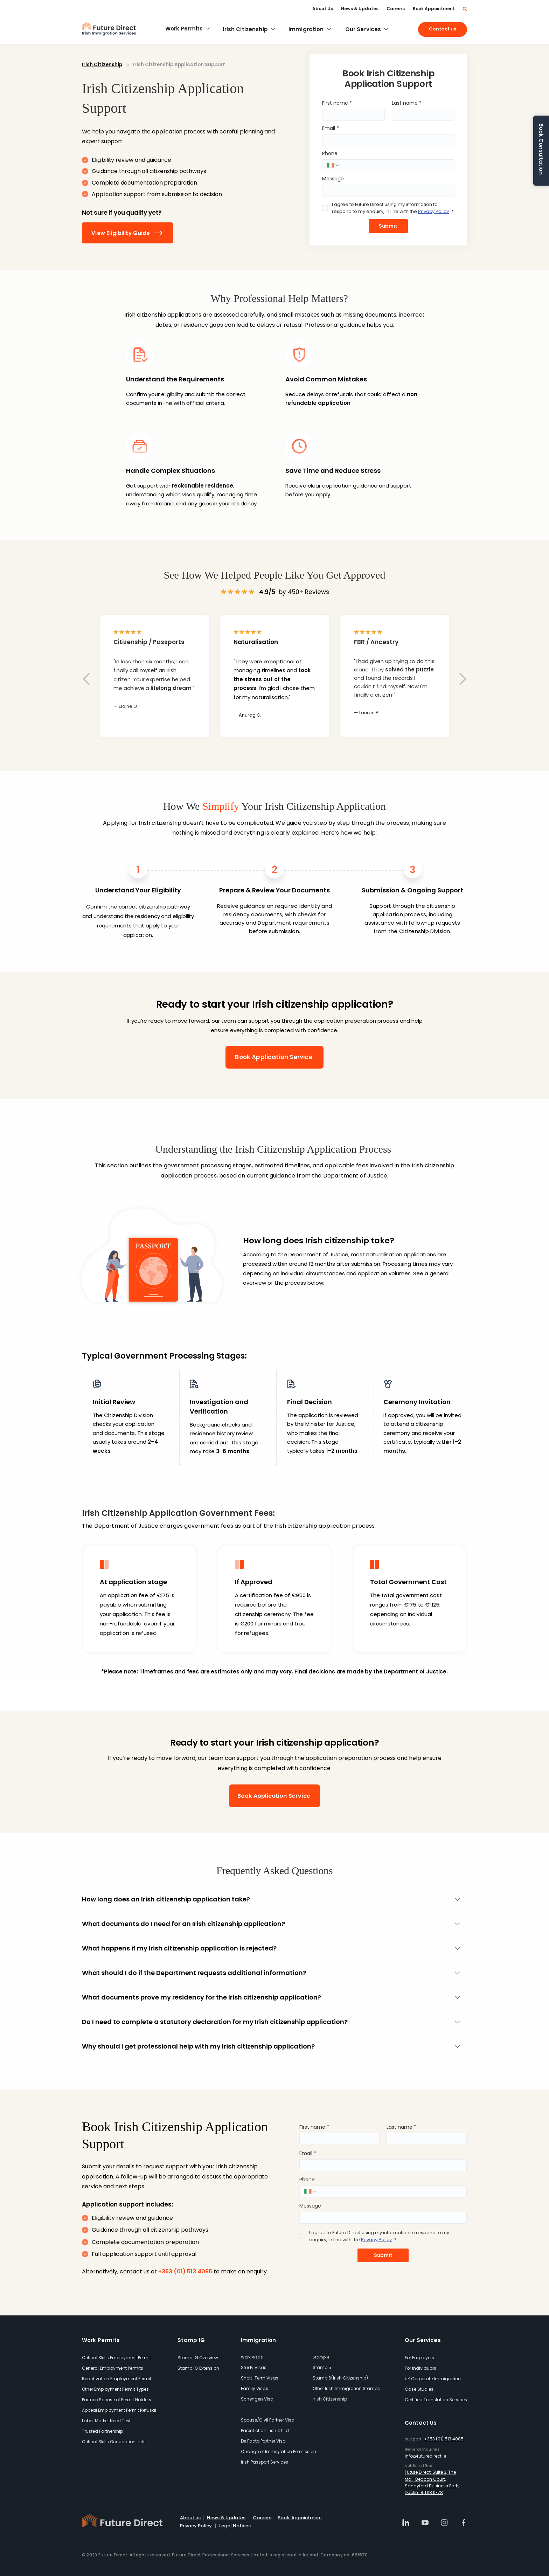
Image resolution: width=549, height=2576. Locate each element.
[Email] (386, 140)
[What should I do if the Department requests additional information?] (266, 1973)
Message (333, 179)
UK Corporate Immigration (433, 2379)
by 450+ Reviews (294, 592)
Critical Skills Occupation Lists (114, 2442)
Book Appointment (300, 2517)
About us (190, 2517)
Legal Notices (235, 2525)
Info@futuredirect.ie (425, 2456)
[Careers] (396, 9)
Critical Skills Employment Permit (116, 2358)
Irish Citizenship (102, 64)
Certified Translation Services (436, 2400)
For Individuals (420, 2368)
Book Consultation (541, 149)
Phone (330, 154)
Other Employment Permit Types (115, 2389)
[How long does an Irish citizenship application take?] (266, 1899)
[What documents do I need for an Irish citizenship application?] (266, 1924)
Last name (407, 103)
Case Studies (419, 2389)
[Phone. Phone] (395, 165)
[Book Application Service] (274, 1057)
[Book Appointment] (434, 9)
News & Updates (226, 2517)
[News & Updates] (360, 9)
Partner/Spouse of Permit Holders (116, 2400)
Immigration (258, 2340)
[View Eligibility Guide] (127, 232)
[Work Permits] (188, 28)
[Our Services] (367, 29)
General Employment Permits (112, 2368)
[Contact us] (442, 29)
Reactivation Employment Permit (116, 2379)
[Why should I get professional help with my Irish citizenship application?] (266, 2046)
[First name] (351, 114)
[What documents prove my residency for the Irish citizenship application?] (266, 1997)
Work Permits (101, 2340)
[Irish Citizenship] (249, 29)
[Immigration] (310, 29)
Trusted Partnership (102, 2431)
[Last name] (421, 114)
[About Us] (323, 9)
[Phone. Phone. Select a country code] (333, 165)
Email (330, 128)
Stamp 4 (321, 2357)
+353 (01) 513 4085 (444, 2439)
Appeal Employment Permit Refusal (119, 2410)
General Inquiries (422, 2449)
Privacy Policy (196, 2525)
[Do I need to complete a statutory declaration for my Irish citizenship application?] (266, 2022)
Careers (262, 2517)
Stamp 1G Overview (198, 2358)
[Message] (386, 190)
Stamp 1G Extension (198, 2368)
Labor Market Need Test (106, 2421)
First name (337, 103)
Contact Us (421, 2422)
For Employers (419, 2358)
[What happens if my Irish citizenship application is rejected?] (266, 1948)
